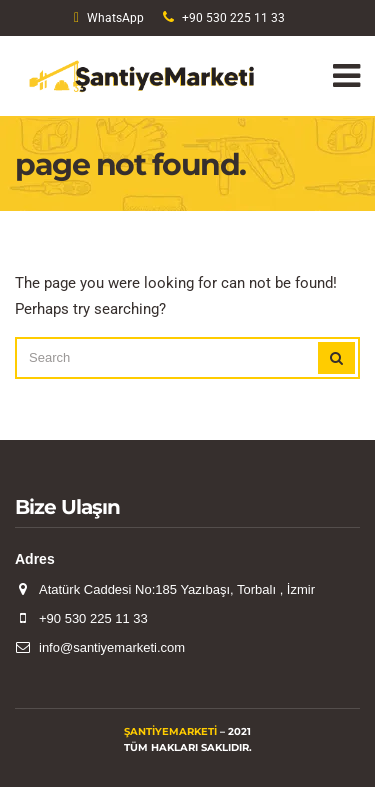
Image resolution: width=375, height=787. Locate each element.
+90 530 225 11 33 (233, 18)
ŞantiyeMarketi (170, 731)
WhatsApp (115, 18)
